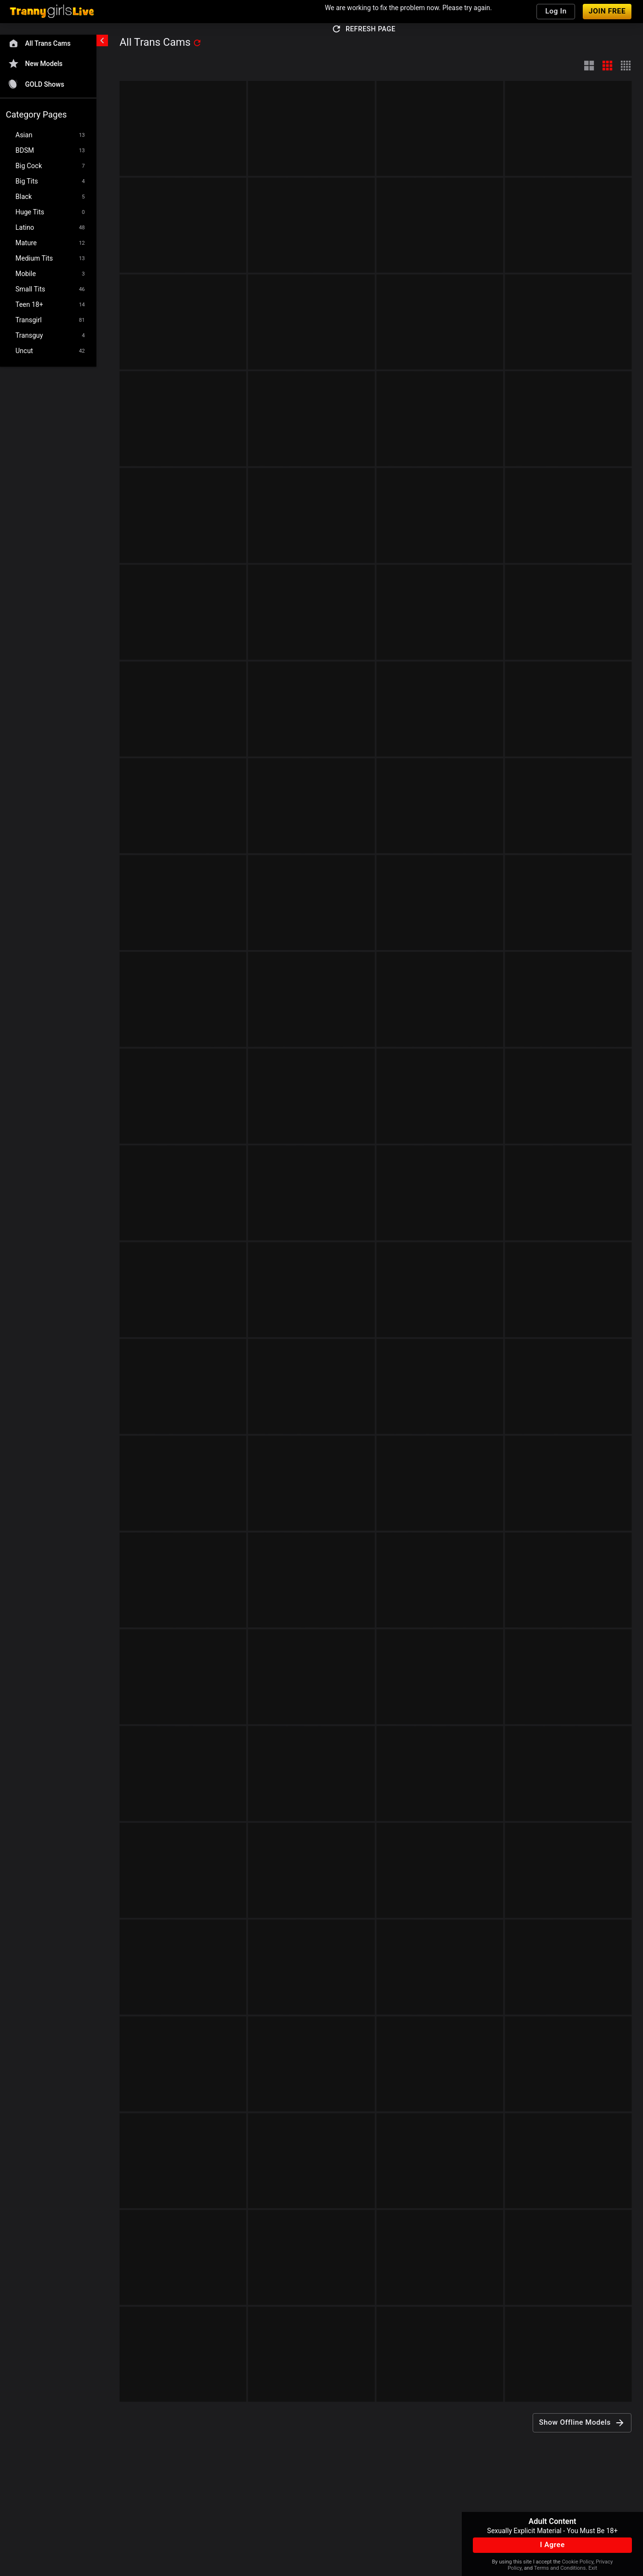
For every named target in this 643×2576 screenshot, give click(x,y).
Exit (593, 2568)
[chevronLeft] (102, 40)
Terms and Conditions (560, 2568)
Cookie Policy (577, 2562)
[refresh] (197, 43)
